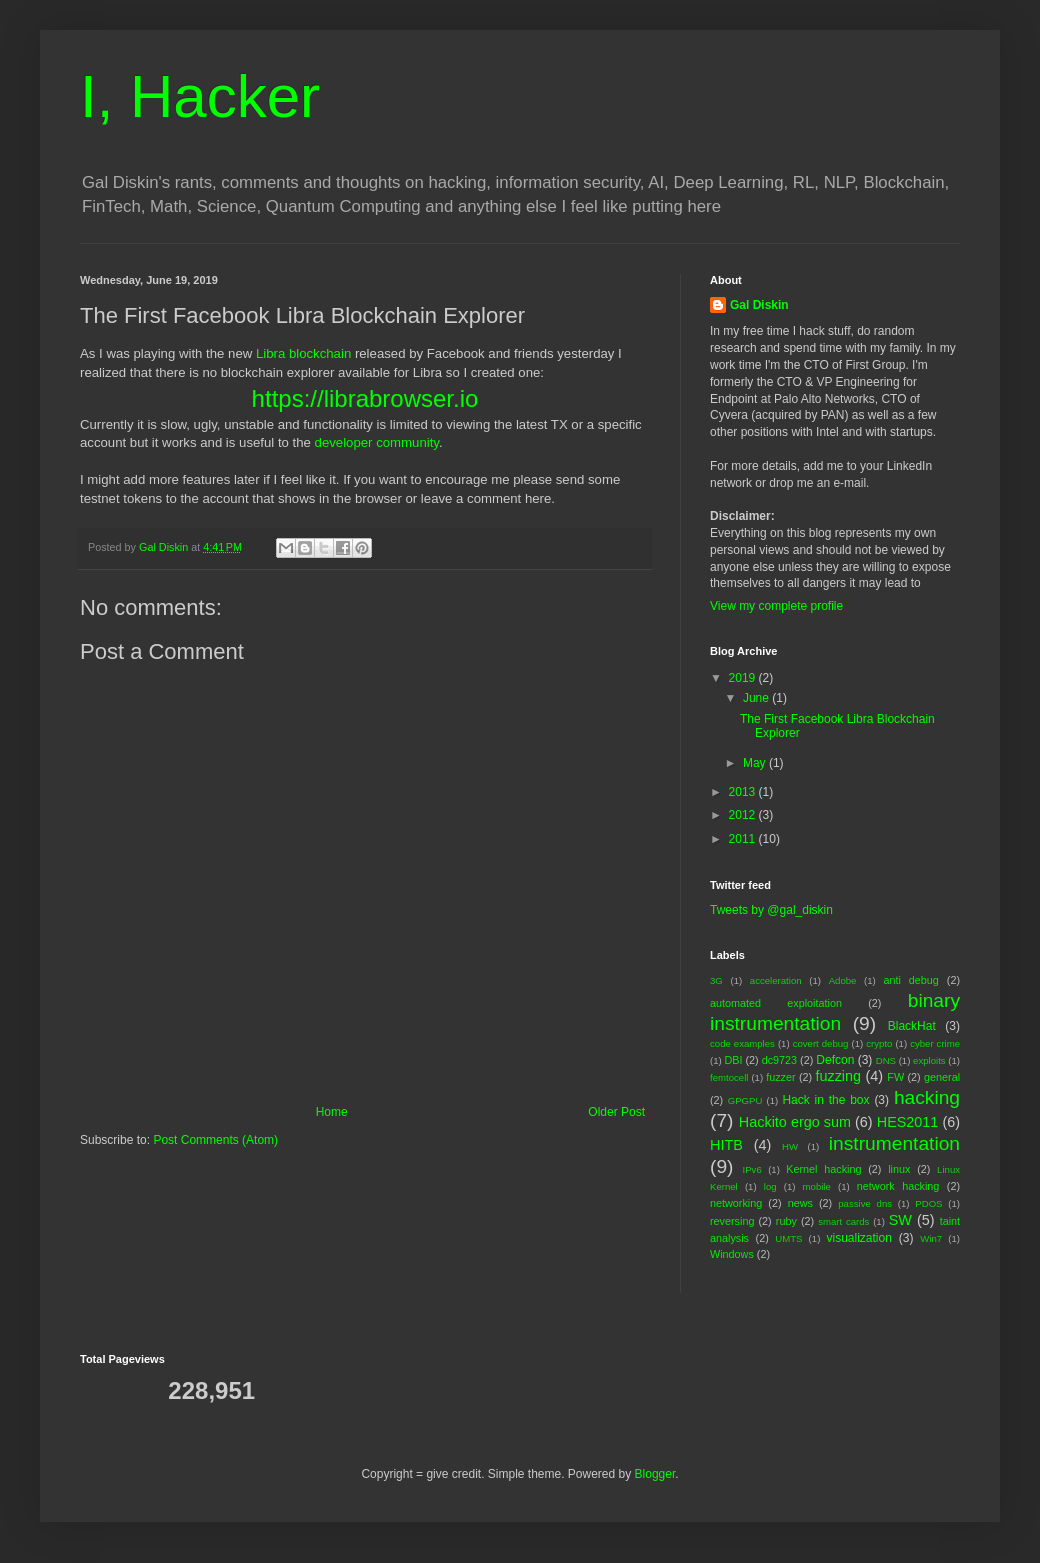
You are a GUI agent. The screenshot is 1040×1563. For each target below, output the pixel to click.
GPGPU (745, 1100)
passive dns (865, 1203)
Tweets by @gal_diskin (771, 910)
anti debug (910, 980)
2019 (744, 678)
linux (899, 1169)
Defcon (835, 1060)
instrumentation (894, 1143)
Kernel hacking (823, 1169)
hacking (927, 1097)
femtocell (729, 1077)
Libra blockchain (303, 353)
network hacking (898, 1186)
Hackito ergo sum (795, 1122)
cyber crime (935, 1043)
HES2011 (908, 1122)
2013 (744, 792)
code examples (742, 1043)
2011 (744, 839)
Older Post (616, 1112)
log (770, 1186)
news (800, 1203)
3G (716, 980)
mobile (817, 1186)
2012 (744, 815)
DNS (886, 1060)
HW (790, 1146)
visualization (859, 1238)
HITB (726, 1145)
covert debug (821, 1043)
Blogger (655, 1474)
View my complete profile (776, 606)
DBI (733, 1060)
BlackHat (912, 1026)
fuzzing (838, 1076)
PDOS (928, 1203)
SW (900, 1220)
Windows (732, 1254)
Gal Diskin (759, 305)
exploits (929, 1060)
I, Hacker (200, 96)
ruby (786, 1221)
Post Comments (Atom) (215, 1140)
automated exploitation (776, 1003)
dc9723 (779, 1060)
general (942, 1077)
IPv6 (752, 1169)
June (757, 698)
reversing (732, 1221)
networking (736, 1203)
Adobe (843, 980)
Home (332, 1112)
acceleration (776, 980)
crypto (879, 1043)
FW (895, 1077)
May (756, 763)
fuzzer (780, 1077)
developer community (377, 442)
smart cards (843, 1221)
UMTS (788, 1238)
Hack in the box (825, 1100)
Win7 (931, 1238)
